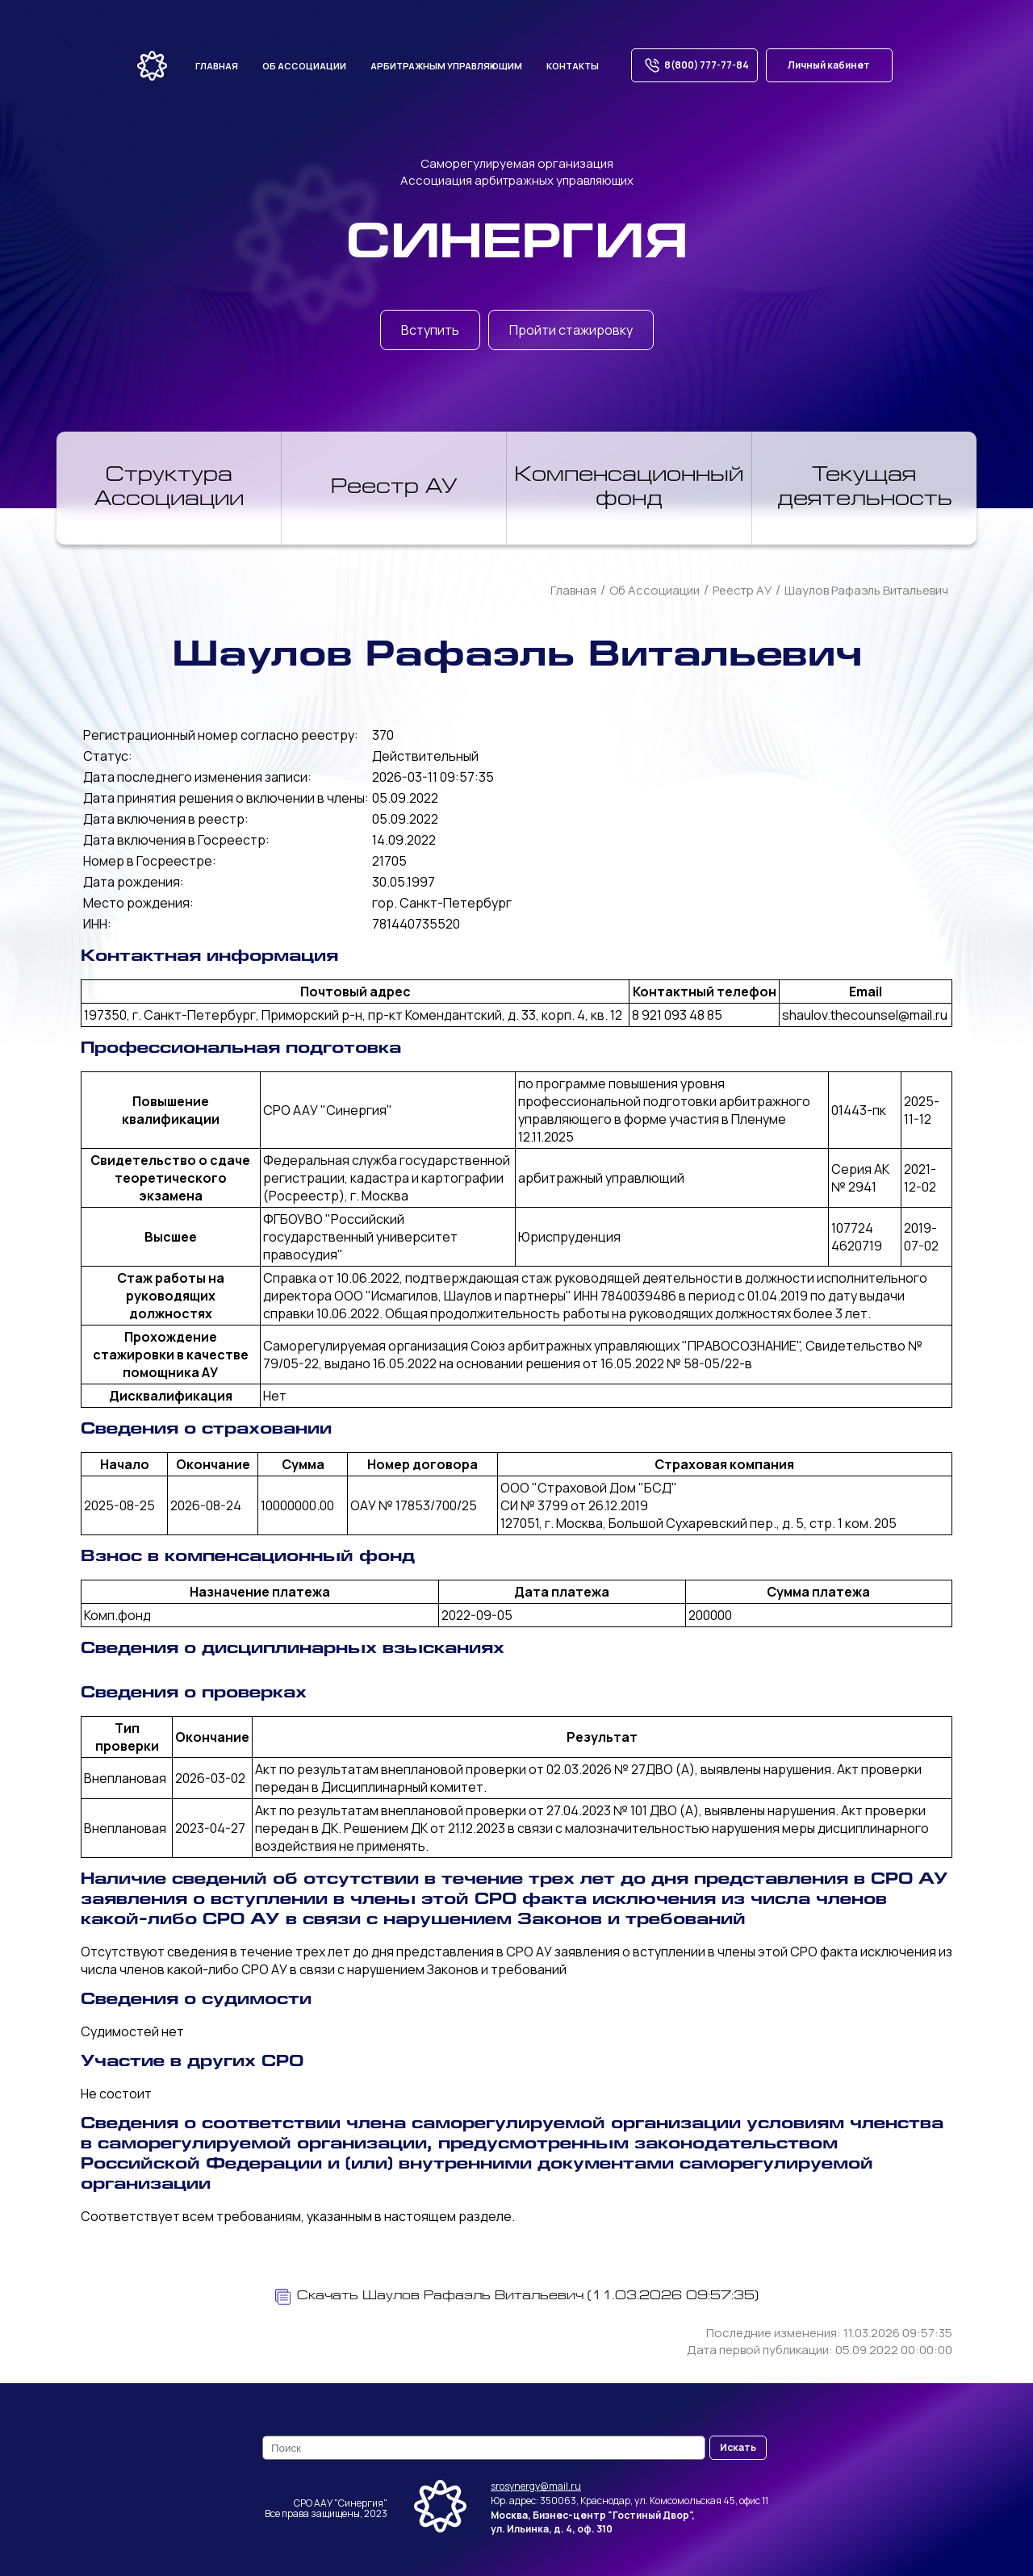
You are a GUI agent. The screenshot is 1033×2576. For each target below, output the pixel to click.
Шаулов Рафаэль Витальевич (866, 590)
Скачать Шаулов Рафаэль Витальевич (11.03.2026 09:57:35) (517, 2297)
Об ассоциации (304, 66)
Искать (738, 2447)
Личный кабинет (829, 65)
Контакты (572, 66)
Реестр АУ (394, 488)
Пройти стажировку (571, 330)
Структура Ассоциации (169, 488)
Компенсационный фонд (629, 488)
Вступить (430, 330)
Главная (216, 66)
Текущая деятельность (864, 488)
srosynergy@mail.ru (536, 2486)
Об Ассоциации (654, 590)
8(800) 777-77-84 (694, 65)
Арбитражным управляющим (446, 66)
